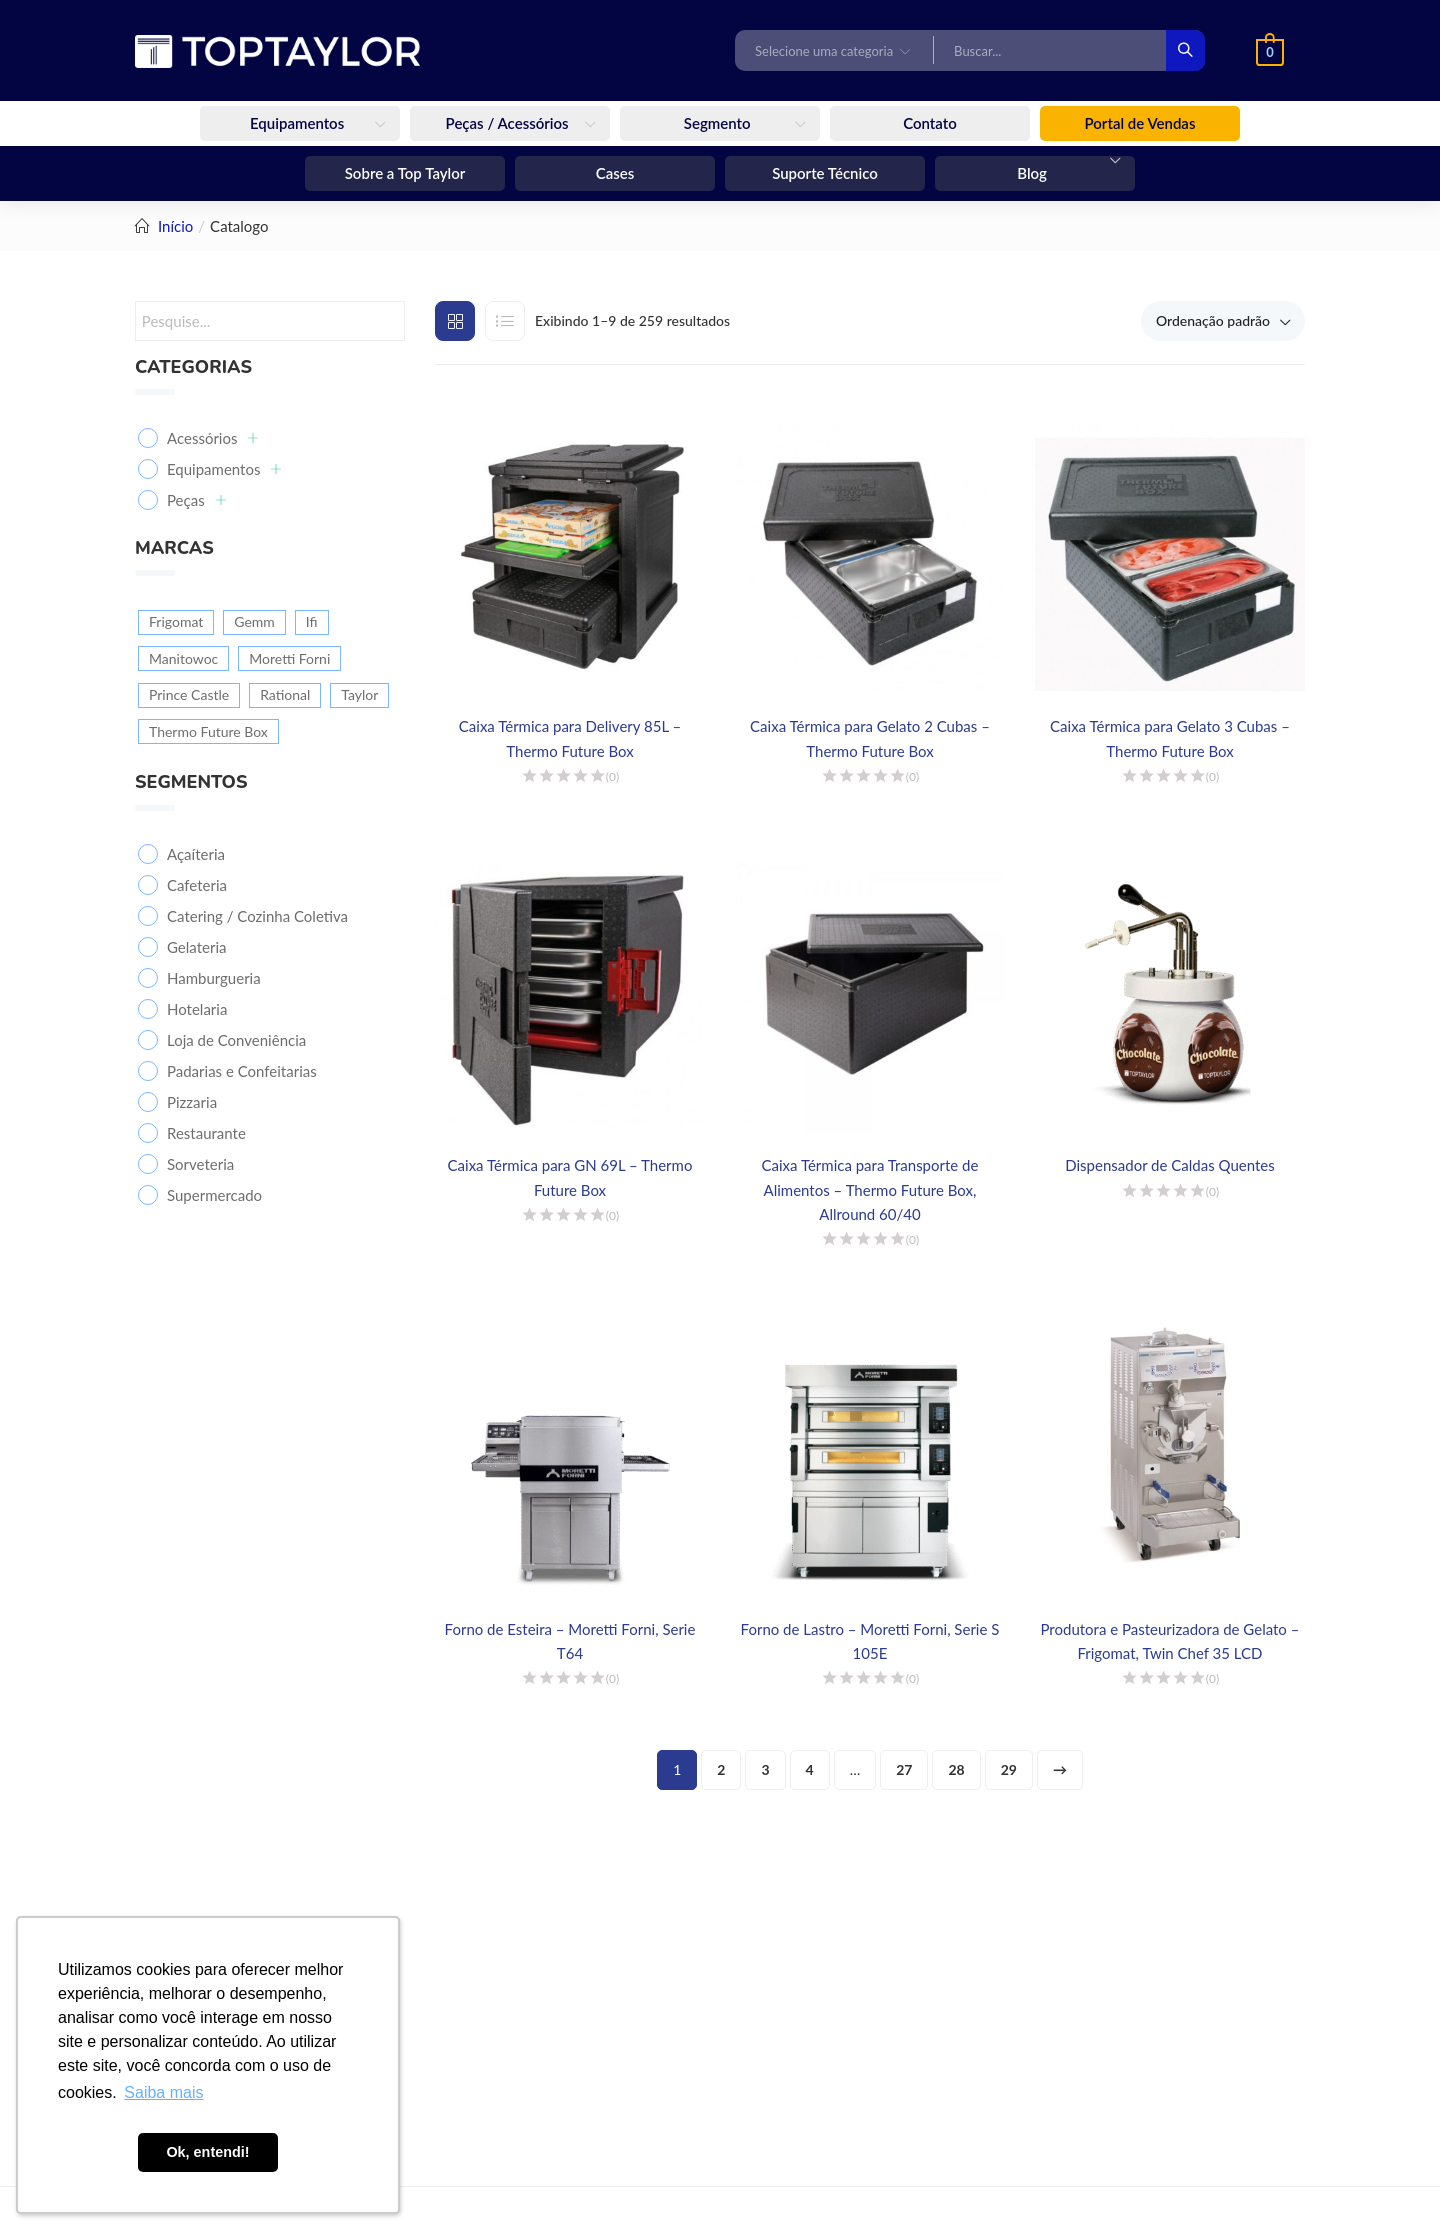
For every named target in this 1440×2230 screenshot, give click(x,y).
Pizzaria (192, 1102)
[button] (834, 50)
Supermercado (214, 1195)
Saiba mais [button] (163, 2092)
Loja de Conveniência (236, 1040)
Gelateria (196, 947)
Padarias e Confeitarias (242, 1071)
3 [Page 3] (765, 1769)
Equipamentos (299, 123)
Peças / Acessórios (509, 123)
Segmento (719, 123)
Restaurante (206, 1133)
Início (175, 226)
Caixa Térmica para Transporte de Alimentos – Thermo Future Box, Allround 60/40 (870, 1189)
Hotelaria (197, 1009)
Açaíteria (196, 854)
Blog (1033, 173)
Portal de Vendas (1140, 123)
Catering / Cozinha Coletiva (257, 916)
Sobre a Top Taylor (405, 173)
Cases (615, 173)
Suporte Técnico (825, 173)
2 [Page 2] (721, 1769)
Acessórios (212, 438)
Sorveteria (200, 1164)
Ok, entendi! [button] (207, 2152)
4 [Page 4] (810, 1769)
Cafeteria (197, 885)
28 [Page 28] (956, 1769)
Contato (930, 123)
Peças (196, 500)
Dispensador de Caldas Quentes (1169, 1165)
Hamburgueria (214, 978)
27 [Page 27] (904, 1769)
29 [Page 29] (1009, 1769)
